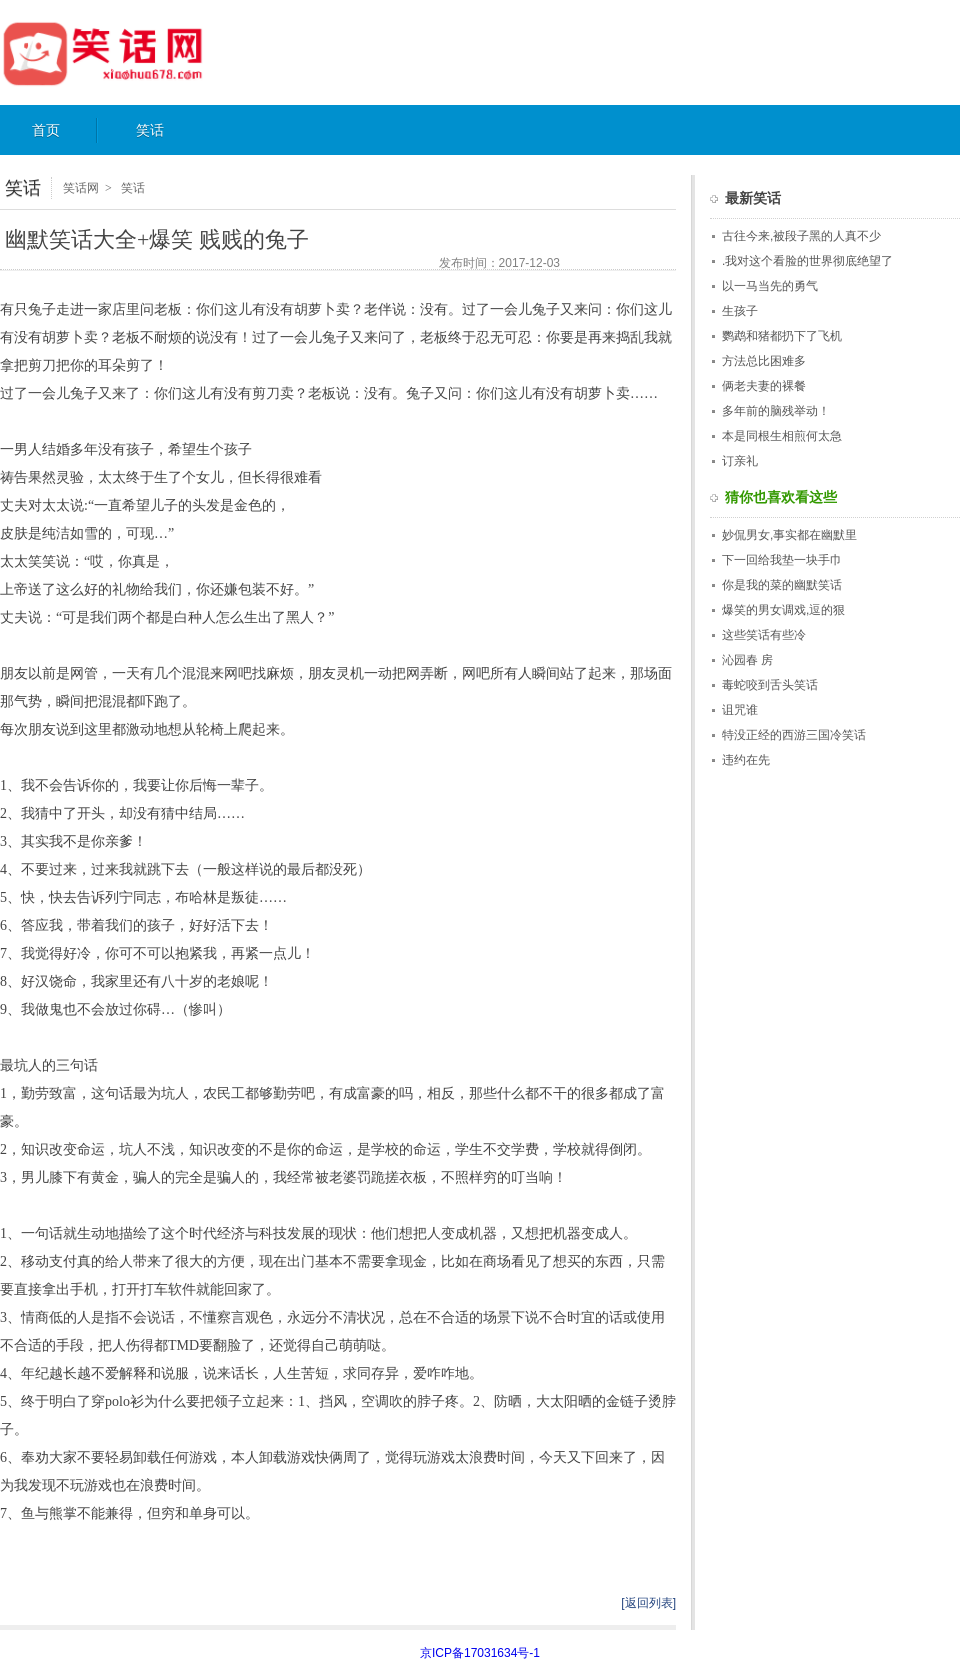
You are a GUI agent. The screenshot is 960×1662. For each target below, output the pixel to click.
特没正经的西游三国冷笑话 (794, 735)
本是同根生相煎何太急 (782, 436)
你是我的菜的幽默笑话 (782, 585)
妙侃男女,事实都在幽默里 (789, 535)
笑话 (150, 130)
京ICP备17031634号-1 (480, 1653)
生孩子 (740, 311)
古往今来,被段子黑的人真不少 (801, 236)
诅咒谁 (740, 710)
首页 (46, 130)
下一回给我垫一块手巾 (782, 560)
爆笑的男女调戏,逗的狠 (783, 610)
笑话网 (124, 53)
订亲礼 (740, 461)
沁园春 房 (747, 660)
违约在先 (746, 760)
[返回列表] (648, 1603)
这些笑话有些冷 (764, 635)
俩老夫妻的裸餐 (764, 386)
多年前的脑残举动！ (776, 411)
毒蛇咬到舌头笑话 (770, 685)
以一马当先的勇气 (770, 286)
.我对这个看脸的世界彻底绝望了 (807, 261)
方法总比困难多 (764, 361)
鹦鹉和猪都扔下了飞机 (782, 336)
